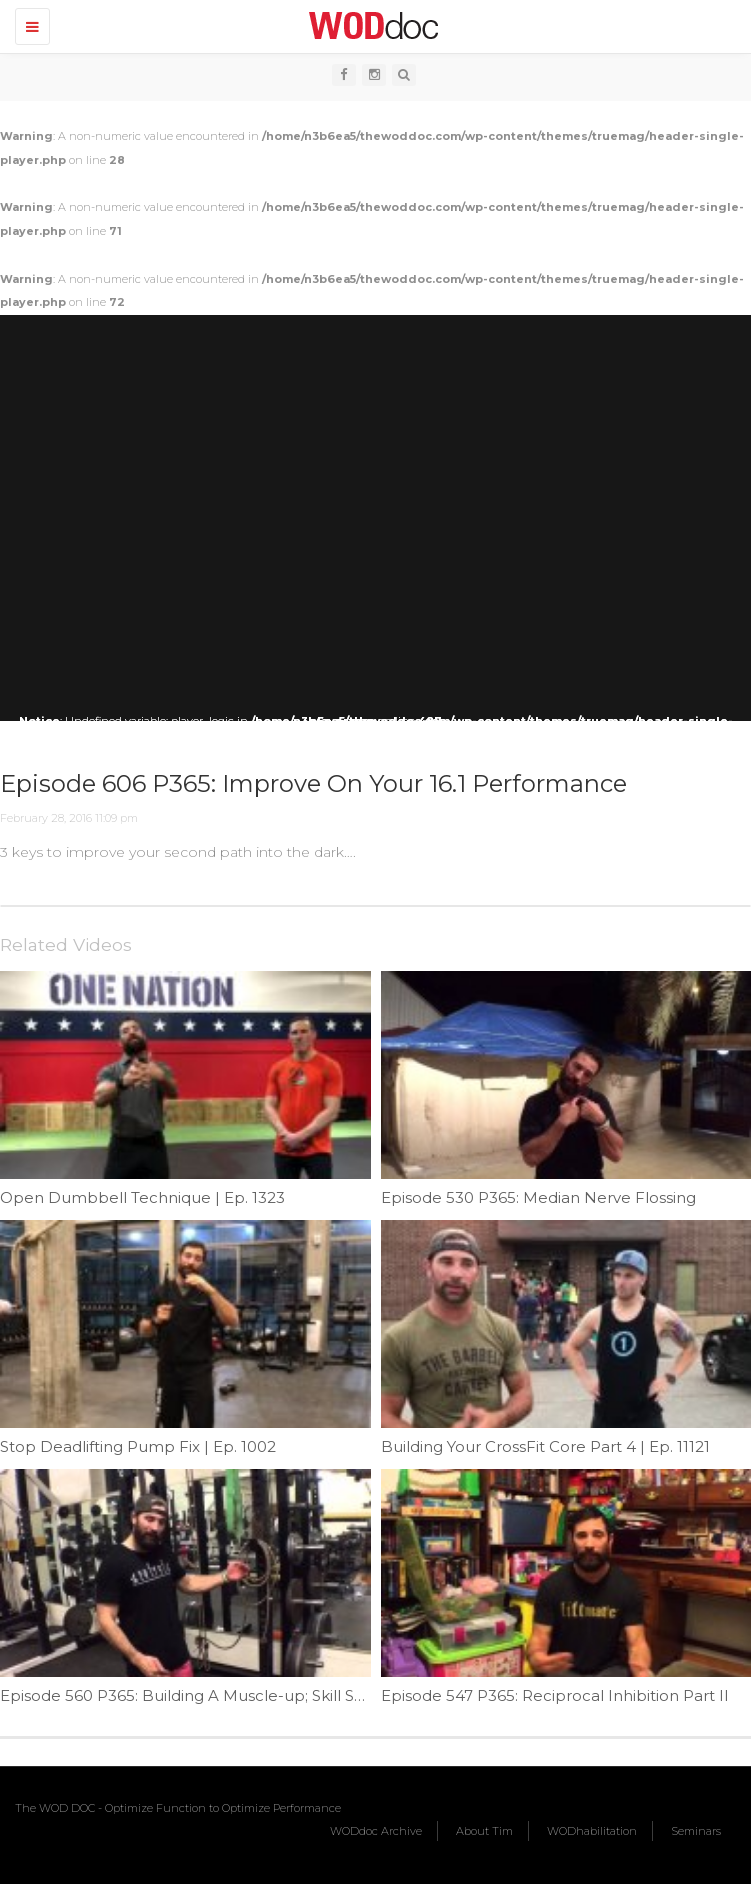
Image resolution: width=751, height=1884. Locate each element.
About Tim (484, 1831)
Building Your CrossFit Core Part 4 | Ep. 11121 (545, 1446)
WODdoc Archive (376, 1831)
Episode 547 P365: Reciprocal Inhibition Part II (555, 1695)
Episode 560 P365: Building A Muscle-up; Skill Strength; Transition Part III (273, 1695)
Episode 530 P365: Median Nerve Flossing (538, 1197)
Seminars (696, 1831)
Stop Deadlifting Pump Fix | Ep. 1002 (138, 1446)
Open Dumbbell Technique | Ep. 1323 (142, 1197)
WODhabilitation (592, 1831)
